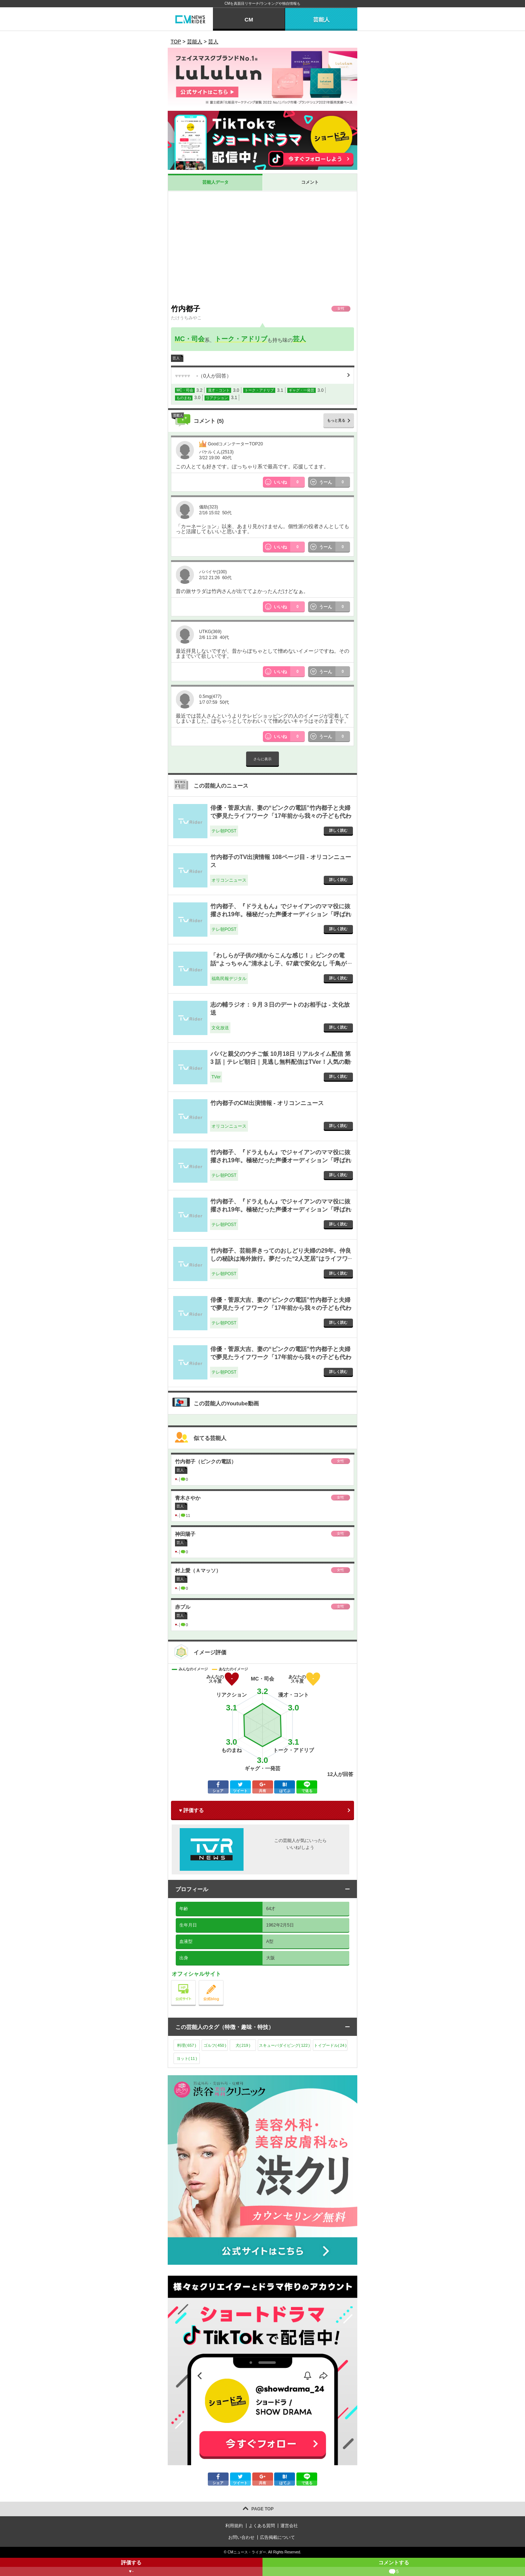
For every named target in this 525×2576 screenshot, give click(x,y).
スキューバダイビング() (284, 2045)
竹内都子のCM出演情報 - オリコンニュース (267, 1103)
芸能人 (321, 19)
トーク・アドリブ (241, 339)
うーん (334, 482)
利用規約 (234, 2525)
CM (249, 19)
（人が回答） (203, 376)
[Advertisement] (262, 246)
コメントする (393, 2568)
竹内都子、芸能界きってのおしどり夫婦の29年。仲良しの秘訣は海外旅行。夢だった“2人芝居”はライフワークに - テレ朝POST (280, 1259)
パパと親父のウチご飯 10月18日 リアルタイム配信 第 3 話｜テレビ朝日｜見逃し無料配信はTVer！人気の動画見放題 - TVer (280, 1062)
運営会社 (289, 2525)
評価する (131, 2568)
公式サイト (195, 1982)
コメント (310, 182)
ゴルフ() (214, 2045)
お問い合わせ (241, 2537)
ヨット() (186, 2058)
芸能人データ (215, 182)
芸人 (299, 339)
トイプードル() (330, 2045)
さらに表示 (262, 759)
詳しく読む (338, 830)
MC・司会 (190, 339)
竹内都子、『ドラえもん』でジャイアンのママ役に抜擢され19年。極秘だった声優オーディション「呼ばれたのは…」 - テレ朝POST (280, 914)
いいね (289, 482)
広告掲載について (277, 2537)
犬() (243, 2045)
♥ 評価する (191, 1810)
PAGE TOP (263, 2508)
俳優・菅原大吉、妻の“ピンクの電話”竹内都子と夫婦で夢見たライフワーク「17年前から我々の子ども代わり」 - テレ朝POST (280, 816)
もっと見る (336, 420)
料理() (186, 2045)
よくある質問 (262, 2525)
